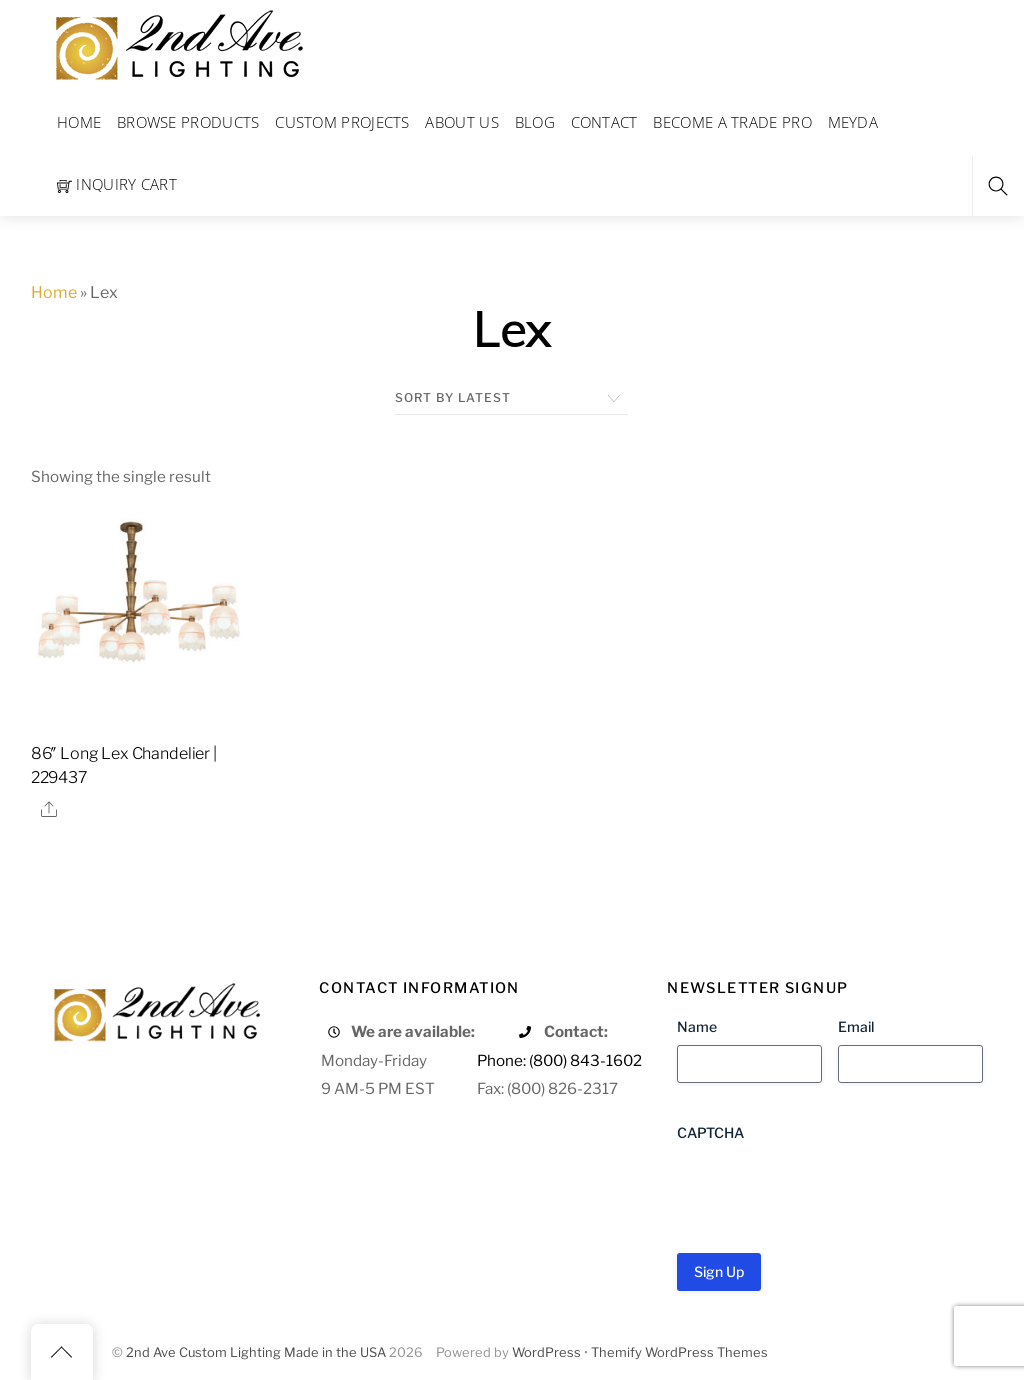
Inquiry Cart (117, 184)
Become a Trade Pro (732, 122)
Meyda (853, 122)
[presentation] (829, 1190)
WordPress (546, 1352)
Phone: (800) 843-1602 (559, 1060)
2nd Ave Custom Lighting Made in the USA (256, 1352)
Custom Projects (342, 122)
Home (79, 122)
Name (697, 1026)
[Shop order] (511, 398)
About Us (461, 122)
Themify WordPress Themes (679, 1352)
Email (856, 1026)
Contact (604, 122)
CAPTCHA (710, 1132)
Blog (535, 122)
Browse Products (188, 122)
